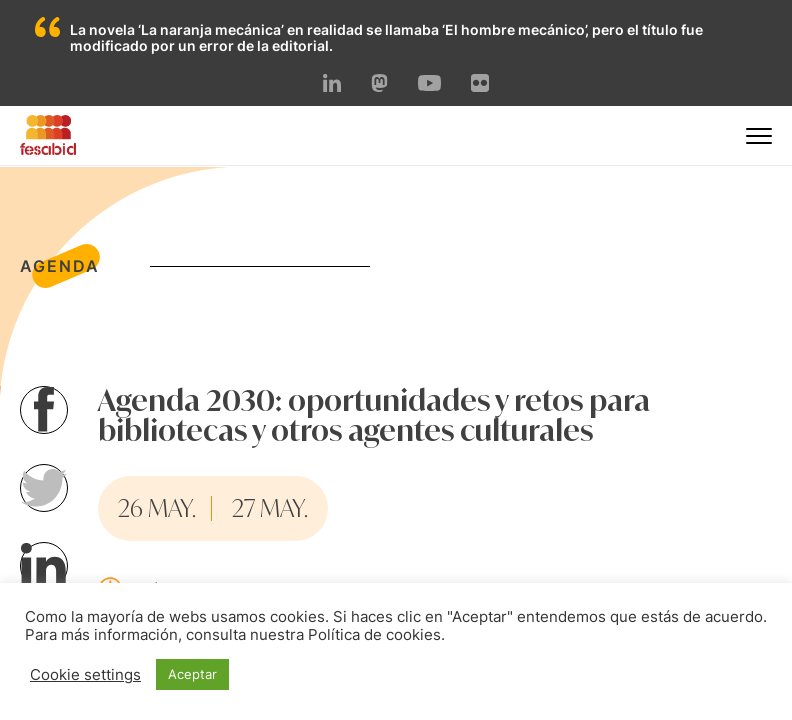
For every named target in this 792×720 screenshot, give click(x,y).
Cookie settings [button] (85, 675)
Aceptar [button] (192, 674)
